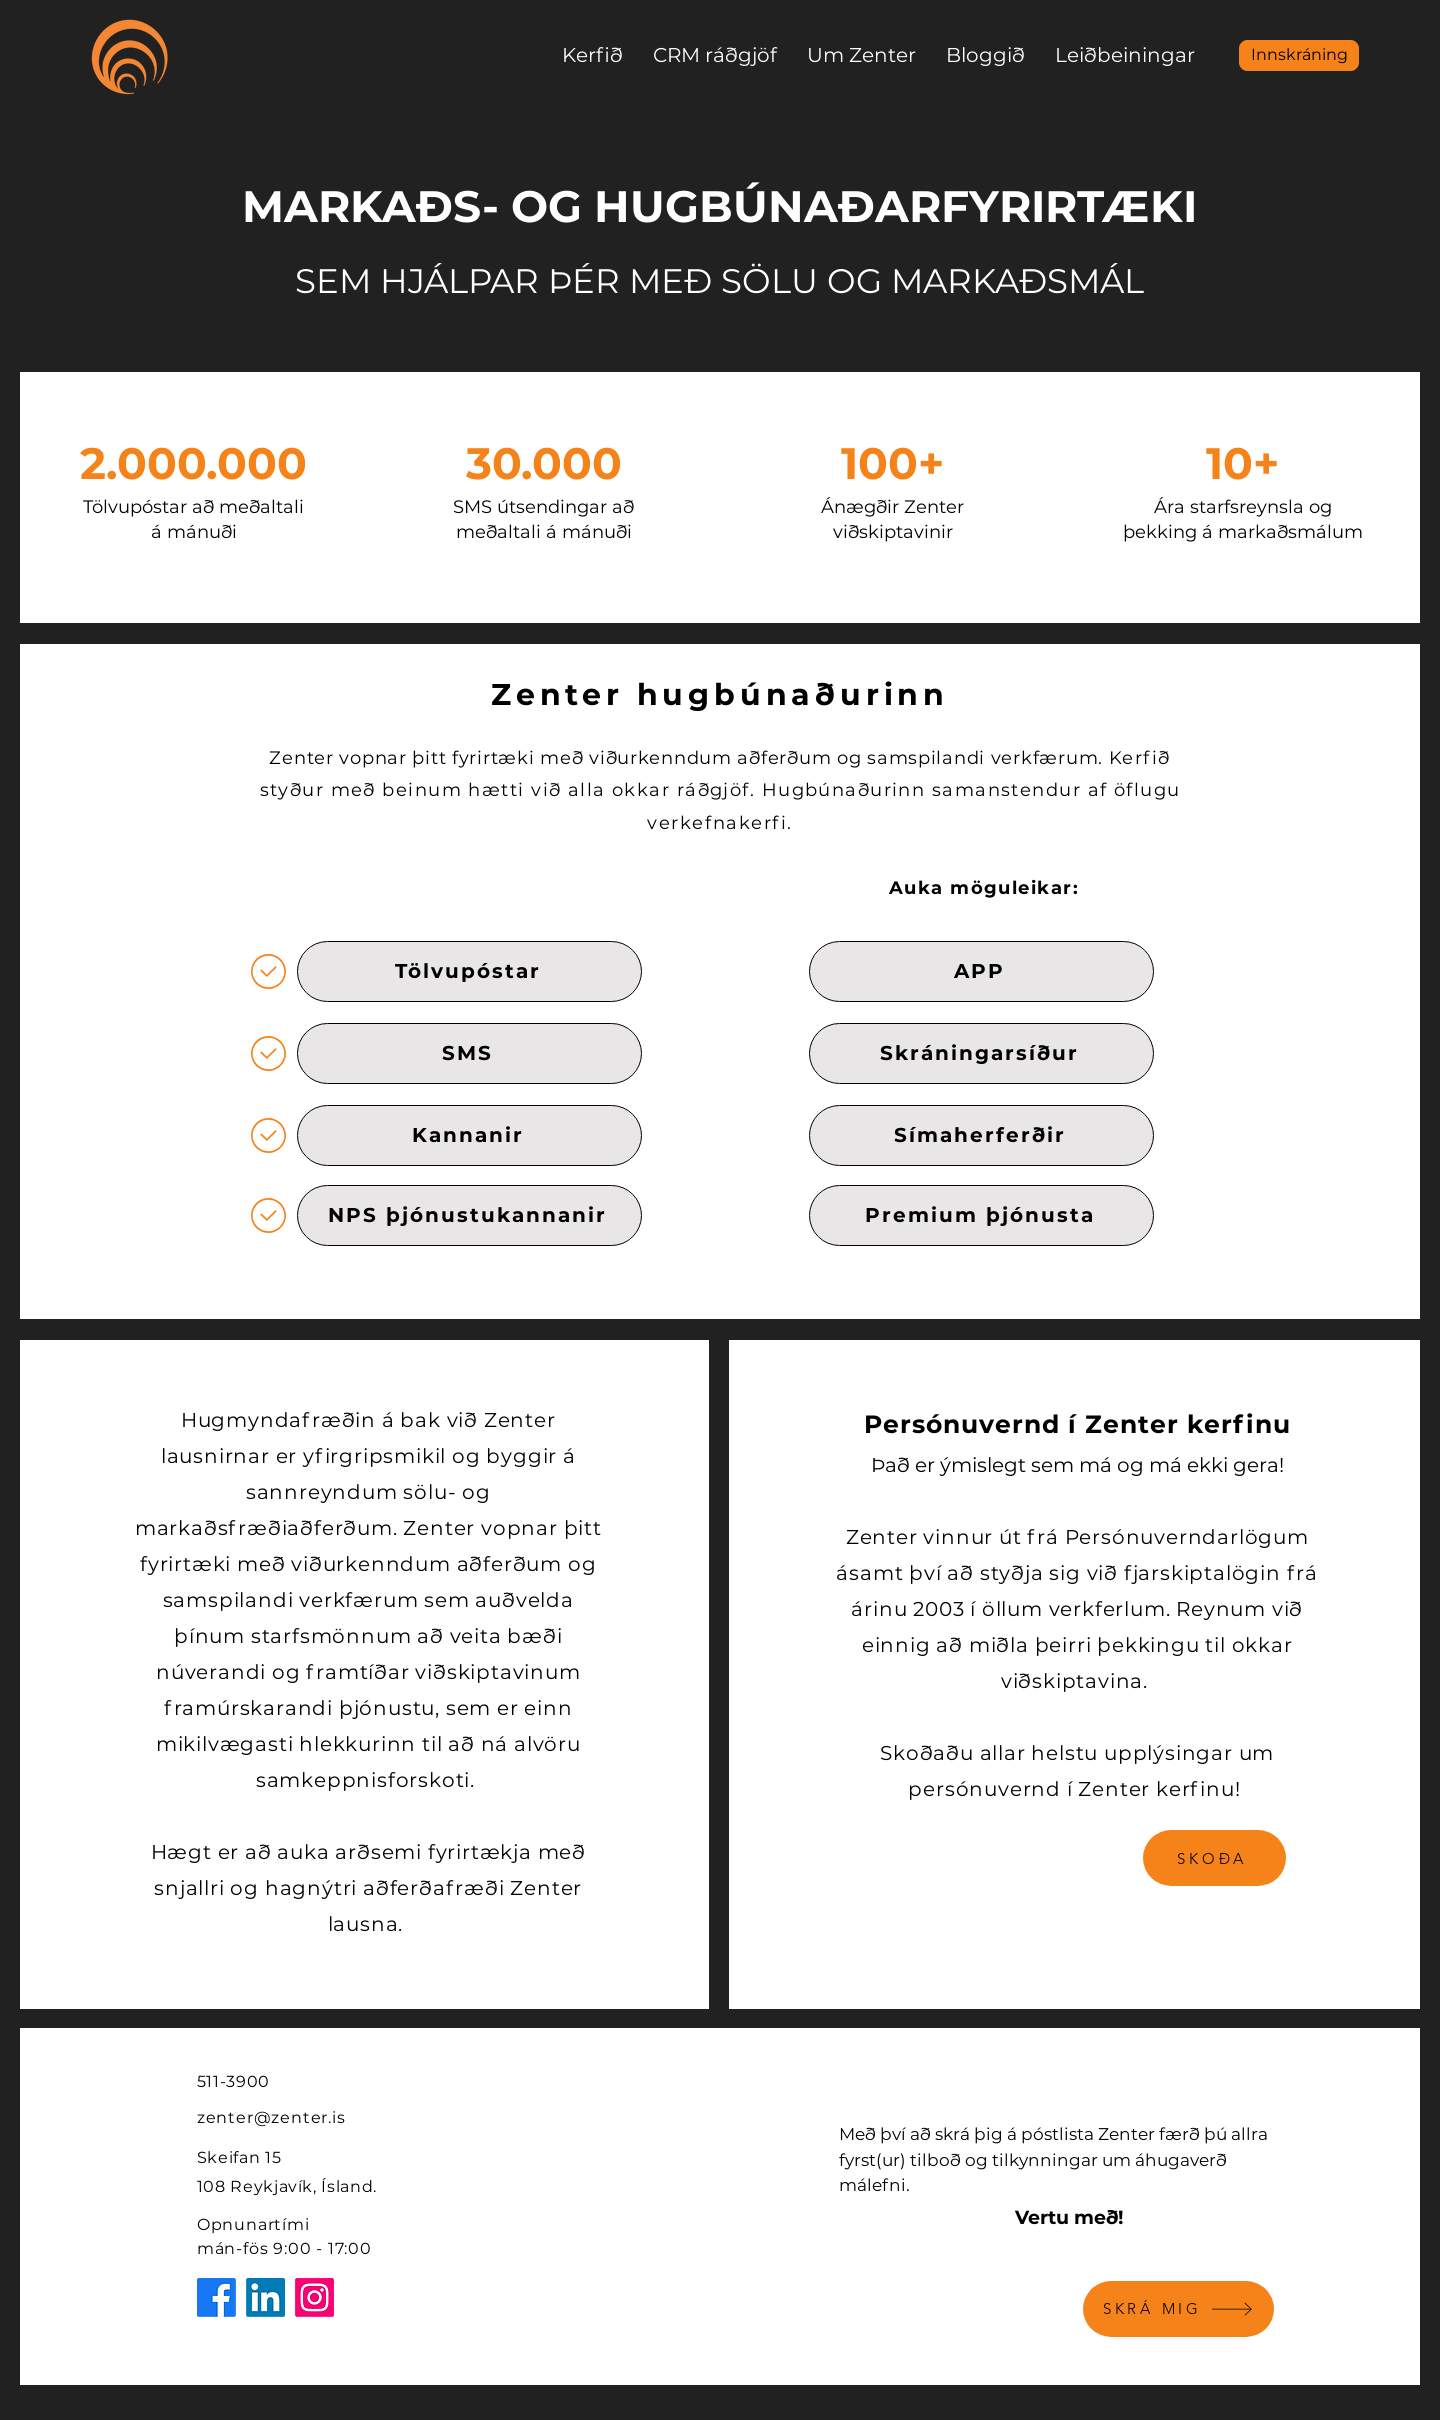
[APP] (981, 971)
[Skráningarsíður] (981, 1053)
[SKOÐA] (1214, 1858)
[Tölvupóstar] (469, 971)
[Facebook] (216, 2297)
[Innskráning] (1299, 55)
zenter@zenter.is (271, 2117)
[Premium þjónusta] (981, 1215)
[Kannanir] (469, 1135)
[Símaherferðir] (981, 1135)
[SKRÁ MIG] (1178, 2309)
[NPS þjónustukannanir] (469, 1215)
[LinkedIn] (265, 2297)
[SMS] (469, 1053)
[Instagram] (314, 2297)
